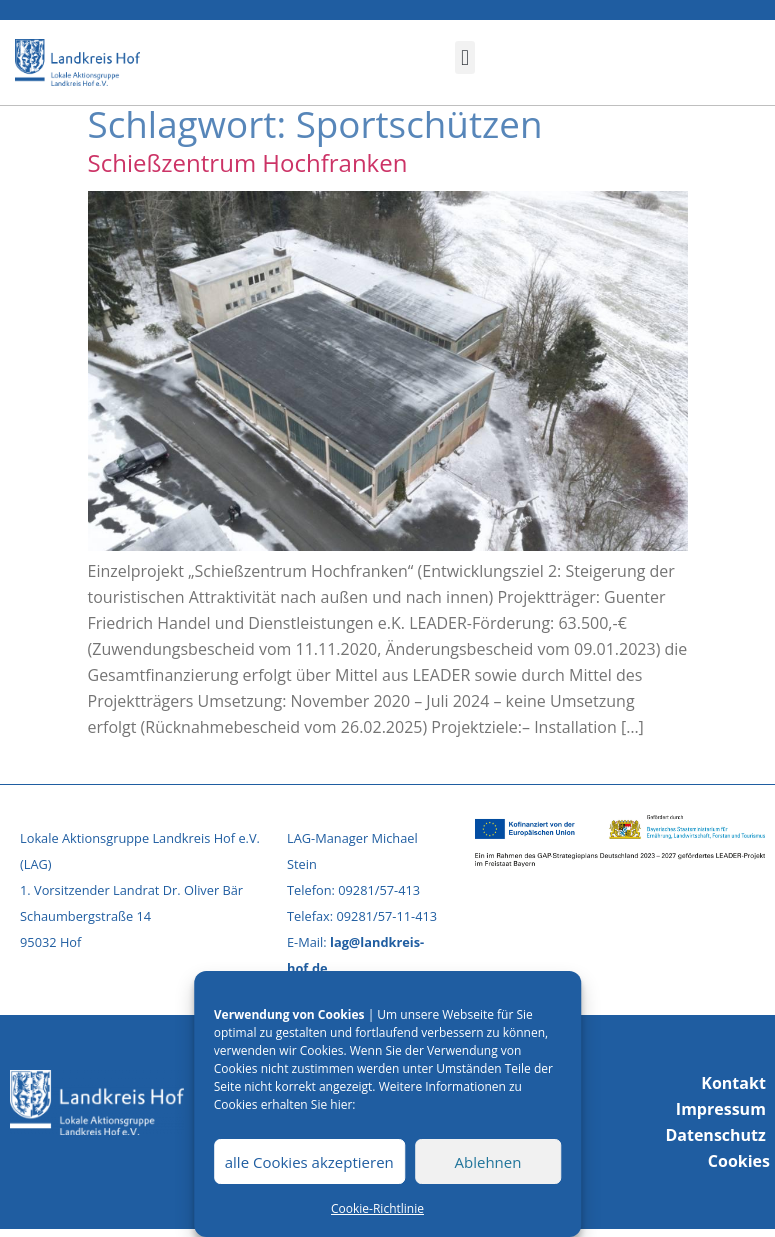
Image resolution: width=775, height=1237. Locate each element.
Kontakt (733, 1083)
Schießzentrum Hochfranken (248, 162)
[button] (464, 57)
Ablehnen (488, 1162)
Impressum (721, 1109)
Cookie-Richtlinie (377, 1208)
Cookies (739, 1161)
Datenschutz (715, 1135)
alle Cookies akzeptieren (309, 1162)
